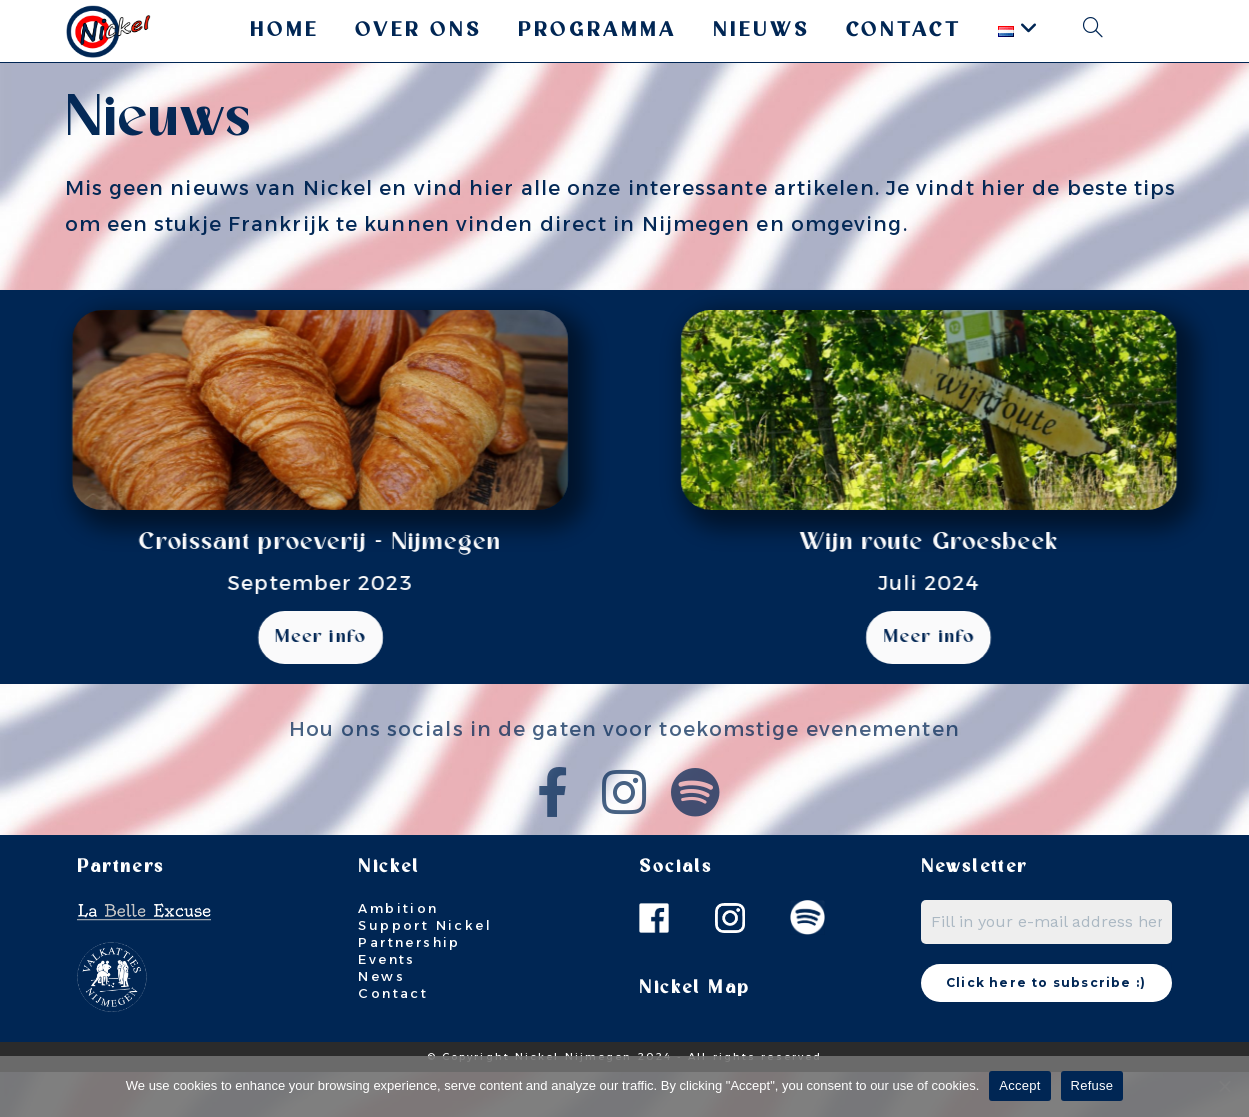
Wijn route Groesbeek (977, 542)
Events (386, 1004)
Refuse (1092, 1085)
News (381, 1021)
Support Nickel (425, 970)
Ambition (398, 953)
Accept (1019, 1085)
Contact (393, 1037)
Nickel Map (694, 1033)
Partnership (409, 987)
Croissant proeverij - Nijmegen (272, 542)
